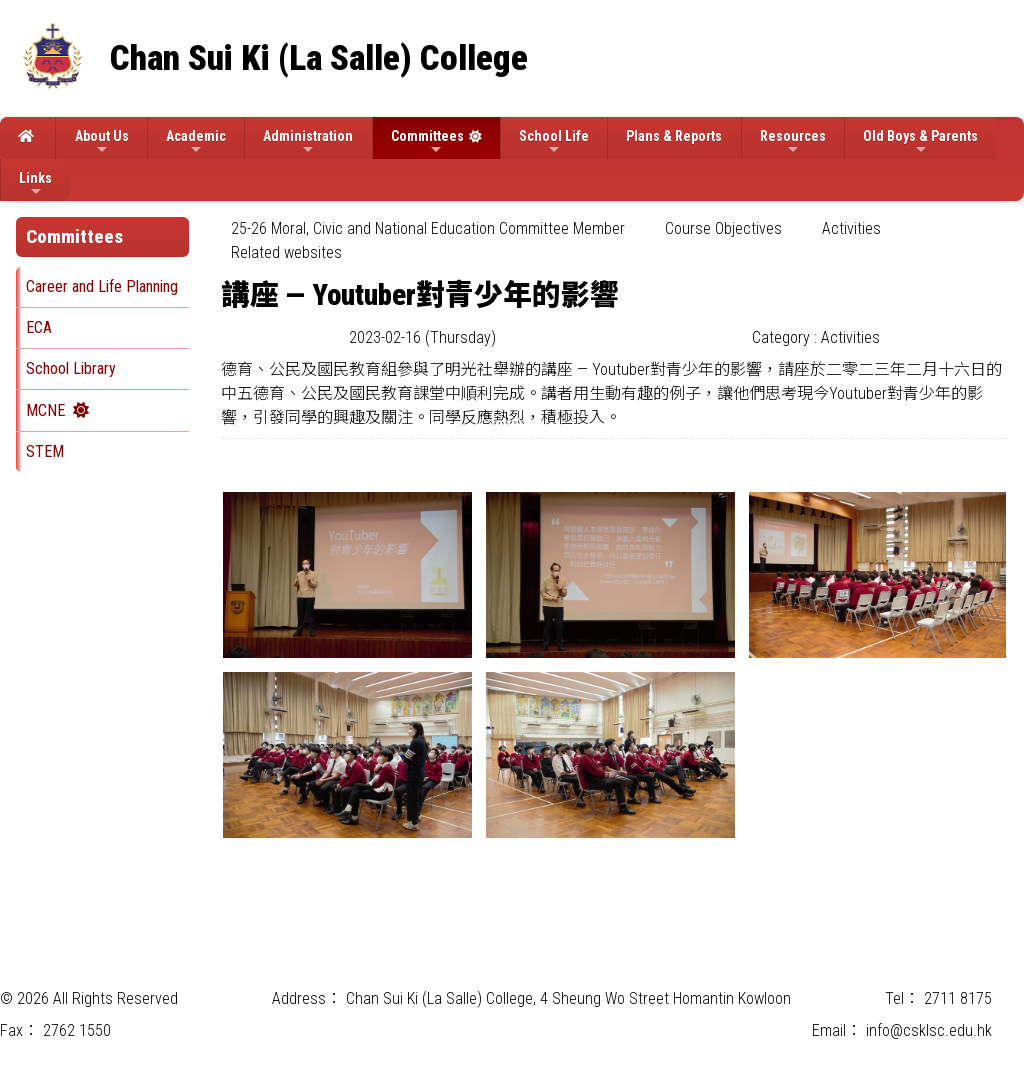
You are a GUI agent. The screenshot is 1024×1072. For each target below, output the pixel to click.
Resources (793, 142)
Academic (196, 142)
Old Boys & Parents (920, 142)
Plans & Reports (674, 136)
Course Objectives (723, 228)
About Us (102, 142)
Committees (427, 142)
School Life (554, 142)
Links (35, 184)
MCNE (45, 410)
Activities (851, 228)
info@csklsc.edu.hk (929, 1030)
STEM (45, 451)
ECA (39, 327)
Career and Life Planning (102, 286)
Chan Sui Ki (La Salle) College (319, 58)
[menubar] (614, 241)
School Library (71, 368)
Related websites (286, 252)
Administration (308, 142)
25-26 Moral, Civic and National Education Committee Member (428, 228)
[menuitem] (428, 229)
